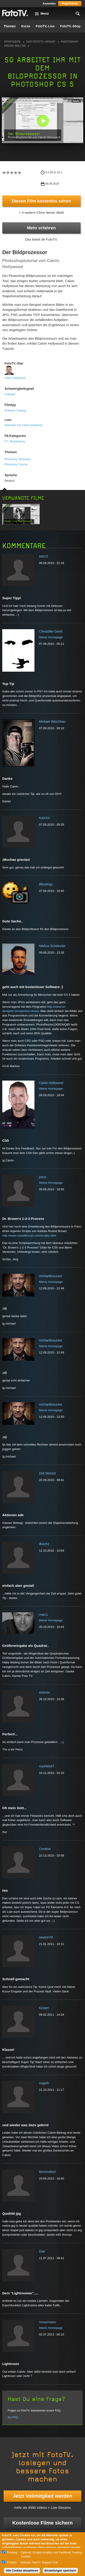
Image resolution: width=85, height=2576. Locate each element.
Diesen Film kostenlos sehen (41, 201)
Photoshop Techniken (18, 459)
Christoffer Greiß (50, 631)
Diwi (42, 2251)
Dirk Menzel (47, 1473)
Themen (10, 26)
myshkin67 (46, 1766)
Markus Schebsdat (52, 946)
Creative (45, 1849)
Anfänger (10, 394)
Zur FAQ (13, 2417)
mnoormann (47, 2322)
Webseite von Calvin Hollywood (24, 425)
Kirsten (44, 2008)
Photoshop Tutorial (16, 464)
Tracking (12, 2552)
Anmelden (49, 3)
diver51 (44, 1544)
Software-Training (15, 410)
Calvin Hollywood (15, 378)
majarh (44, 2083)
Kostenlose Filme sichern (42, 2523)
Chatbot (11, 2562)
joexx (42, 1177)
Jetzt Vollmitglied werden (42, 2496)
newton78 (46, 1937)
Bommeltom (47, 2172)
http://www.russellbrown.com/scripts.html (29, 1235)
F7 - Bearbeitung (15, 441)
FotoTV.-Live (45, 26)
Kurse (25, 26)
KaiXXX (44, 818)
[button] (43, 120)
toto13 (43, 556)
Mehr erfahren (41, 227)
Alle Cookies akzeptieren (22, 2570)
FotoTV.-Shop (70, 26)
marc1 (43, 1614)
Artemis (44, 1692)
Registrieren (70, 3)
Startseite (12, 41)
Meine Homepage (51, 637)
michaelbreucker (50, 1276)
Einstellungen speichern (60, 2570)
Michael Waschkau (52, 721)
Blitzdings (46, 884)
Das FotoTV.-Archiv (40, 41)
